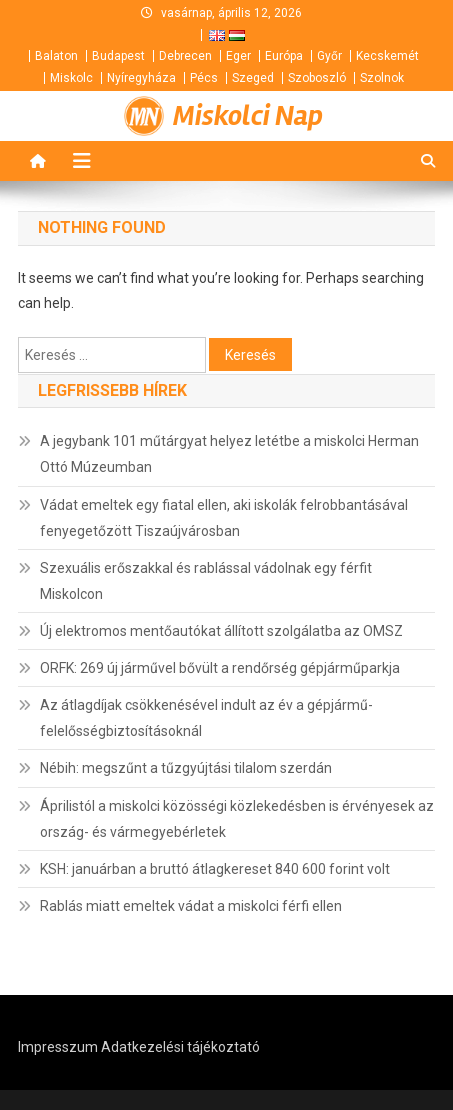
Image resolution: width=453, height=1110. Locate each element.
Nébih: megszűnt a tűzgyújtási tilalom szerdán (186, 768)
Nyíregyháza (141, 78)
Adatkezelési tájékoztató (180, 1047)
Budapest (118, 56)
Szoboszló (317, 78)
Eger (238, 56)
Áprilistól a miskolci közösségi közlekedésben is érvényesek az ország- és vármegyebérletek (237, 819)
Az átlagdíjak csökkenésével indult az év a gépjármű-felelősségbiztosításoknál (206, 718)
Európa (284, 56)
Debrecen (185, 56)
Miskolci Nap (248, 116)
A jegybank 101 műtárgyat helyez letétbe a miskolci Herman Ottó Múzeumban (229, 454)
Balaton (56, 56)
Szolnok (382, 78)
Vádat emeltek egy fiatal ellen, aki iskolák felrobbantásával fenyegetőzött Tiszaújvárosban (224, 518)
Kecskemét (387, 56)
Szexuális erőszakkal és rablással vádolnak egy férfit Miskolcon (206, 581)
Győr (329, 56)
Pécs (204, 78)
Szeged (253, 78)
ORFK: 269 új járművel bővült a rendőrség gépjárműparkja (220, 668)
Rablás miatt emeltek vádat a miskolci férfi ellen (191, 906)
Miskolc (71, 78)
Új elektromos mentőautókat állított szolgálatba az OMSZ (221, 631)
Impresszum (58, 1047)
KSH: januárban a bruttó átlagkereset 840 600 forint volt (215, 869)
